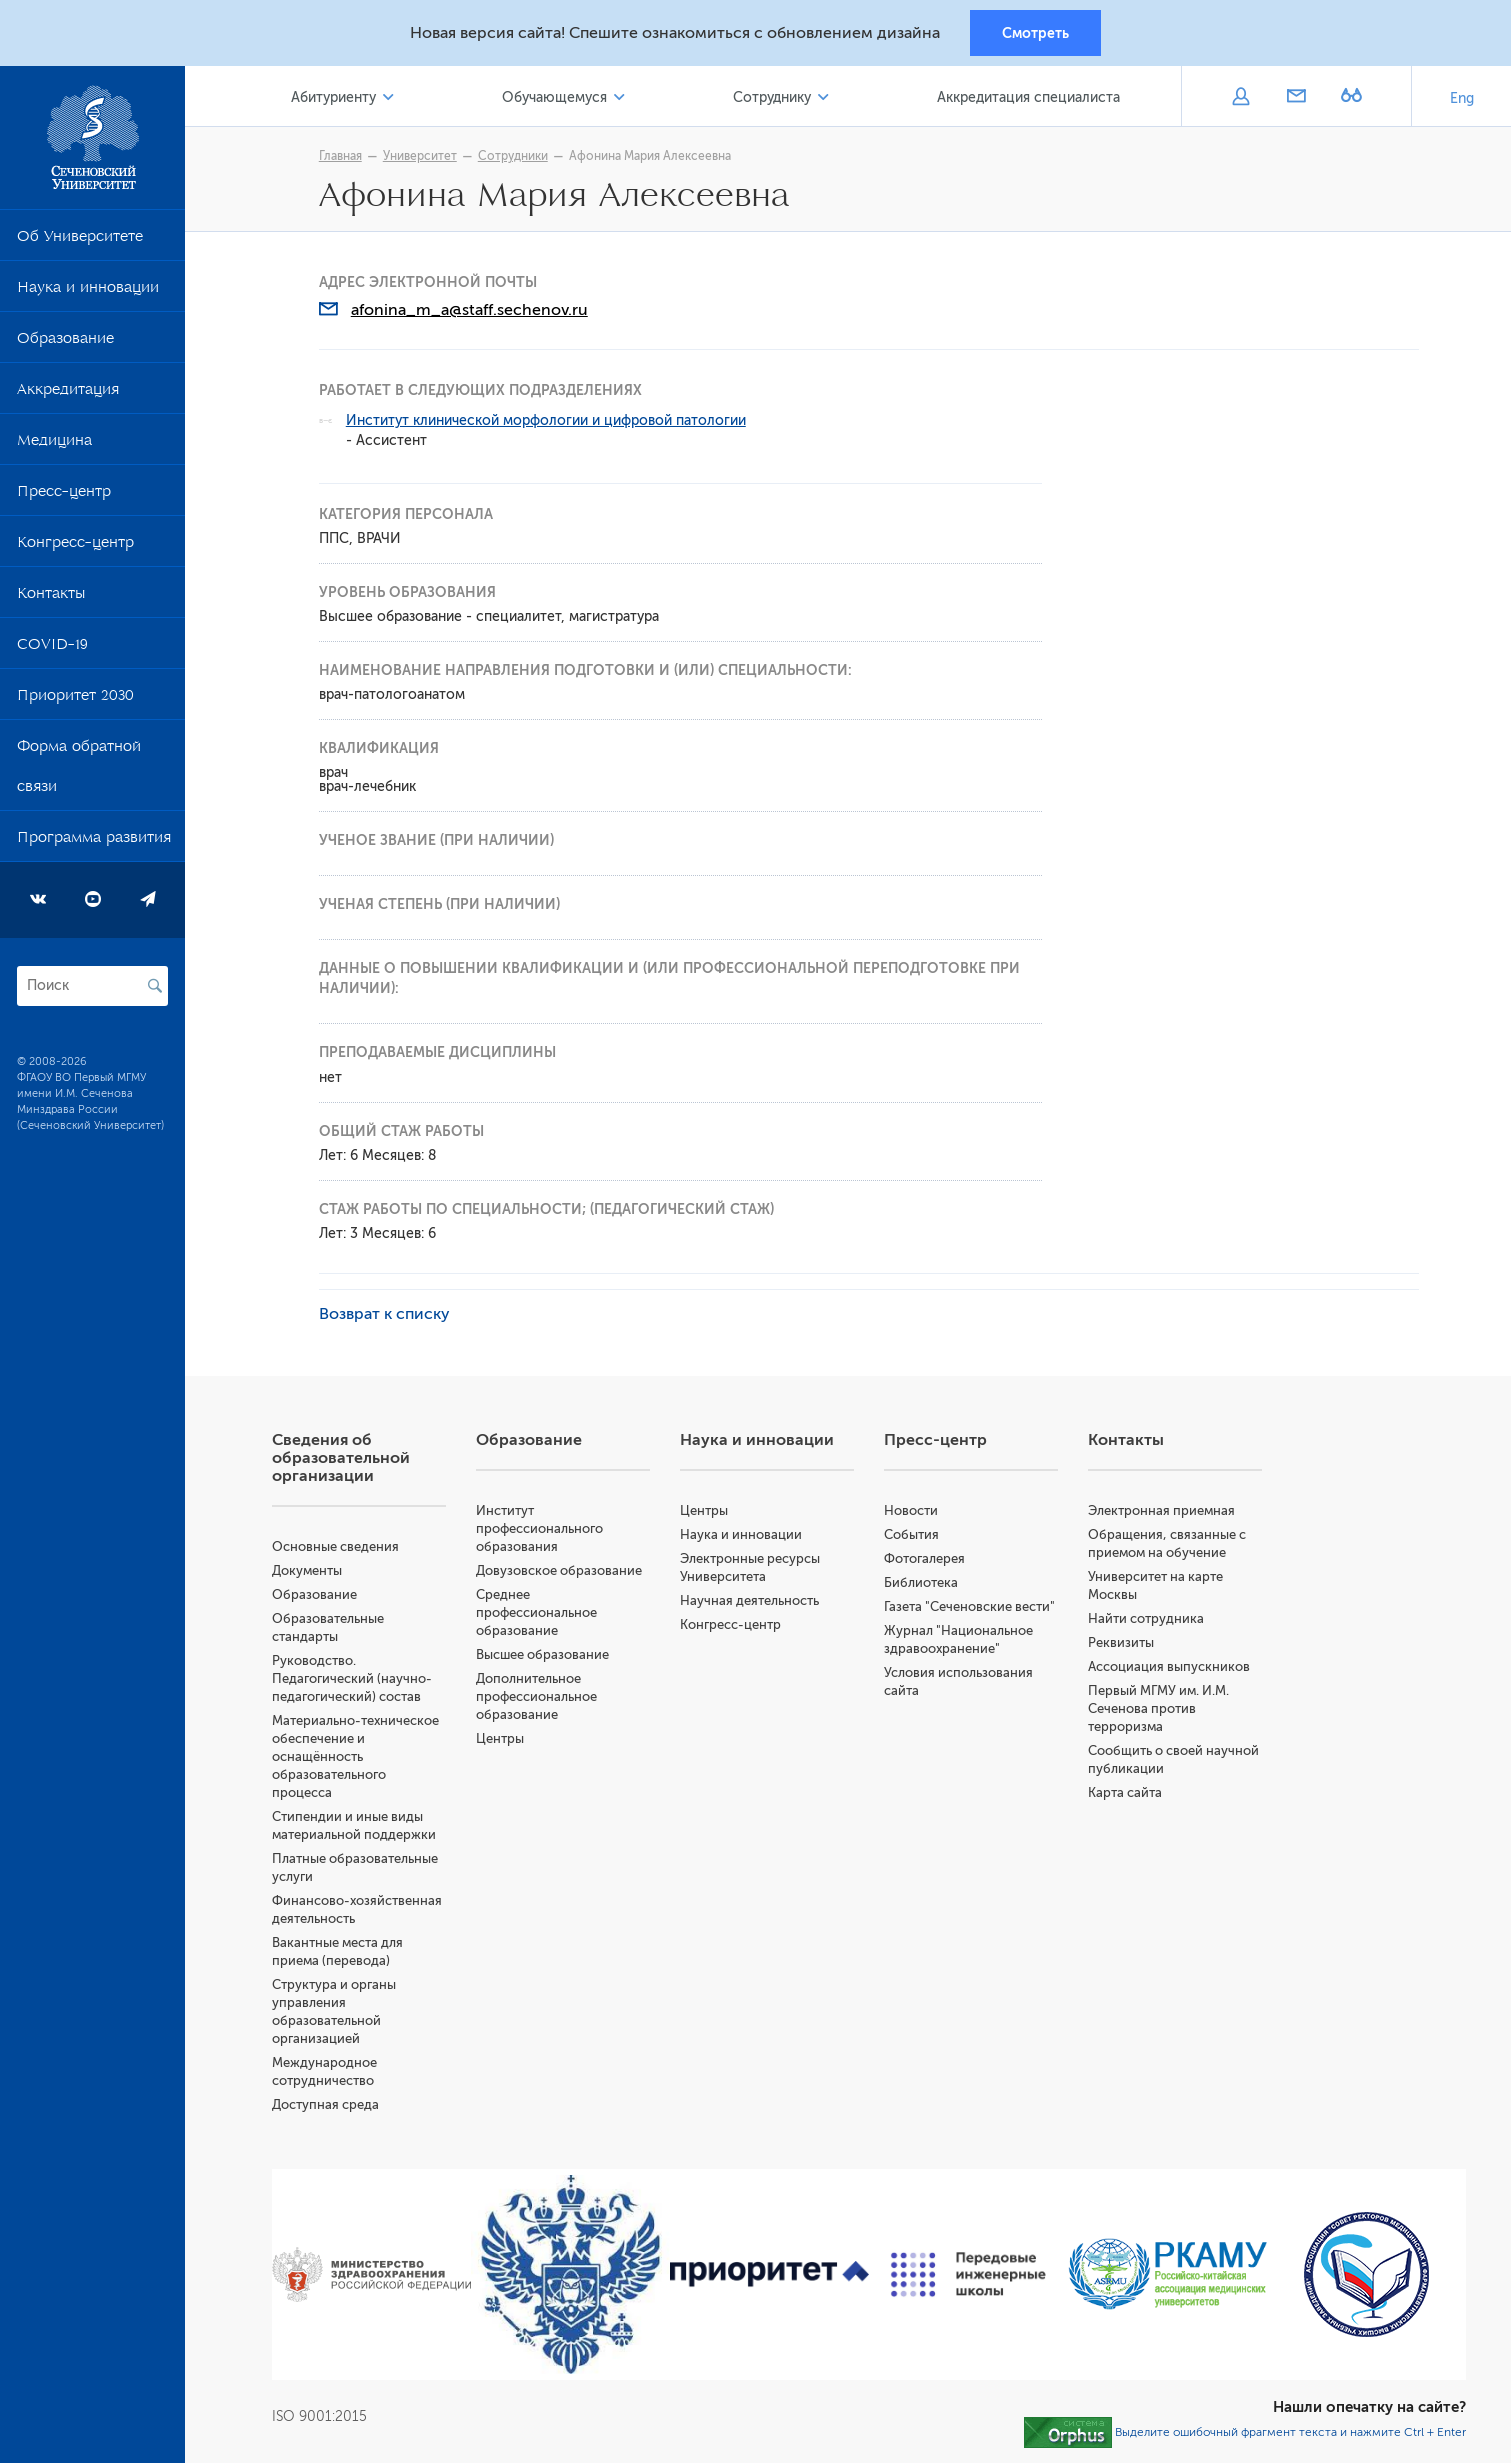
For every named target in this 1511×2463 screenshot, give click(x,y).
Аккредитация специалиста (1028, 98)
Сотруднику (773, 98)
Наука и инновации (88, 292)
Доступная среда (328, 2105)
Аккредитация (68, 394)
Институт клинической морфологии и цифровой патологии (548, 421)
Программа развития (94, 842)
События (913, 1535)
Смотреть (1035, 33)
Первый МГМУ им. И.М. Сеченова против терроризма (1159, 1709)
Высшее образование (545, 1655)
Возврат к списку (386, 1315)
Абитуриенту (336, 98)
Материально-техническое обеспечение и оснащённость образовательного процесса (358, 1757)
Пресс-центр (64, 496)
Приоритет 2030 (75, 700)
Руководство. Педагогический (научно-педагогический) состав (355, 1679)
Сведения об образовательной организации (344, 1459)
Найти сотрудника (1147, 1619)
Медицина (54, 445)
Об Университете (80, 241)
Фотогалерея (926, 1559)
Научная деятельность (751, 1601)
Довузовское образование (562, 1571)
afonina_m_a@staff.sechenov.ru (471, 311)
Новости (913, 1511)
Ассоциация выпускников (1170, 1667)
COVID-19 (52, 649)
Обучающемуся (556, 98)
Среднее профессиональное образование (539, 1613)
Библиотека (923, 1583)
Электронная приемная (1162, 1511)
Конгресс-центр (75, 547)
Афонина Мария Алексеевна (652, 157)
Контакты (51, 598)
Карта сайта (1126, 1793)
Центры (503, 1739)
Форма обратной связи (79, 771)
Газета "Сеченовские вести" (971, 1607)
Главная (342, 157)
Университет (422, 157)
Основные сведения (338, 1547)
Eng (1462, 99)
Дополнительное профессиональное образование (539, 1697)
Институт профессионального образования (542, 1529)
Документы (310, 1571)
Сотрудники (515, 157)
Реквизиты (1122, 1643)
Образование (65, 343)
